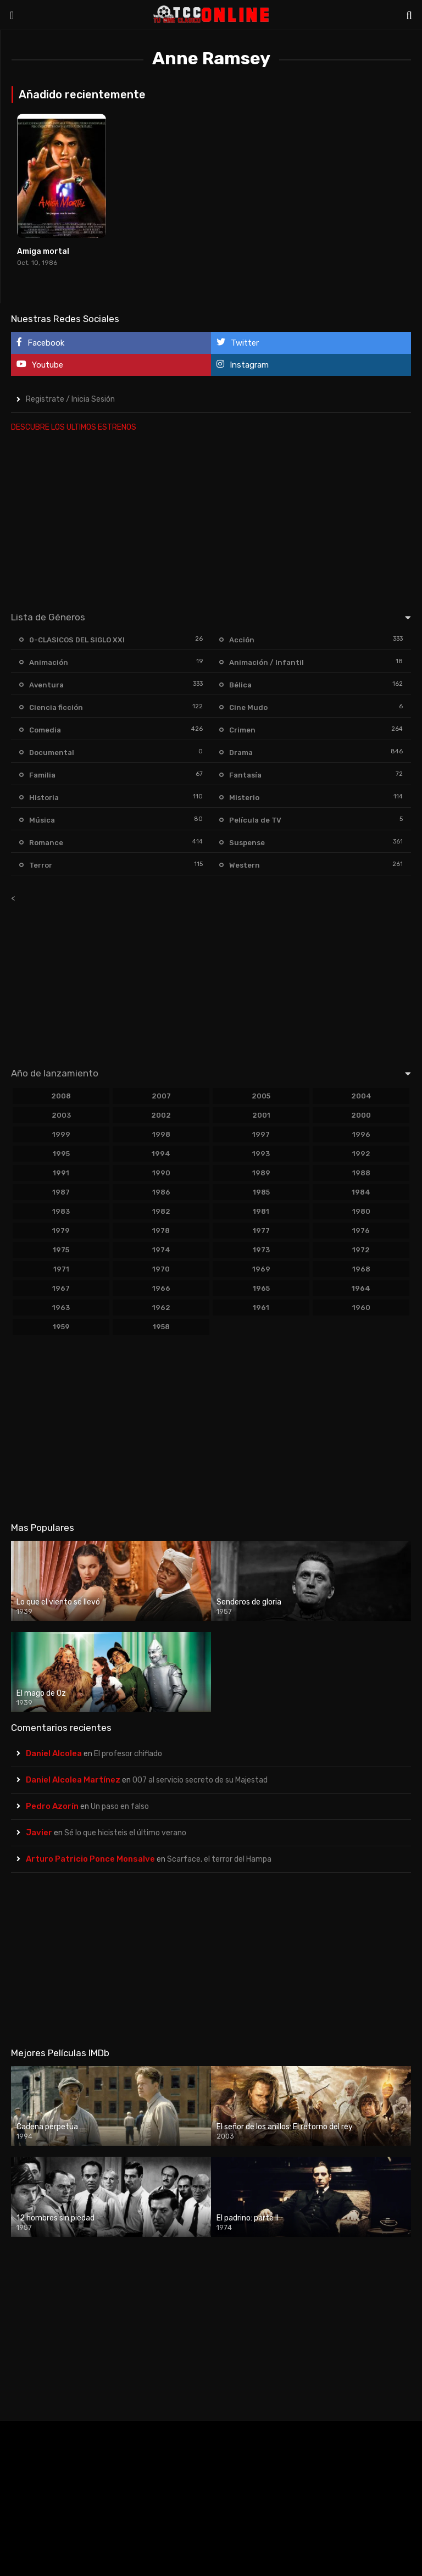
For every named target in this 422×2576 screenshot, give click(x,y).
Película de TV (255, 820)
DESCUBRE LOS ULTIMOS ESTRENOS (73, 427)
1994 (161, 1154)
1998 (161, 1134)
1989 (261, 1173)
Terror (40, 865)
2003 (61, 1115)
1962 (161, 1307)
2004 (361, 1096)
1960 (361, 1307)
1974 (161, 1250)
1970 (161, 1269)
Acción (241, 640)
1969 (261, 1269)
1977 (261, 1230)
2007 (161, 1096)
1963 (61, 1307)
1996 (361, 1134)
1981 (261, 1211)
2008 (61, 1096)
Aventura (46, 685)
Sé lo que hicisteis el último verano (125, 1832)
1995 (61, 1154)
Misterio (244, 797)
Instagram (242, 364)
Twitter (237, 342)
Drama (241, 752)
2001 (261, 1115)
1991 (61, 1173)
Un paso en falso (120, 1806)
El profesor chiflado (128, 1753)
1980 (361, 1211)
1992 (361, 1154)
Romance (46, 843)
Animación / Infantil (266, 662)
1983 (61, 1211)
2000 (361, 1115)
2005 (261, 1096)
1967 (61, 1288)
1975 (61, 1250)
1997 (261, 1134)
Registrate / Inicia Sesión (70, 399)
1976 (361, 1230)
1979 (61, 1230)
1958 (161, 1327)
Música (42, 820)
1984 (361, 1192)
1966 (161, 1288)
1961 (261, 1307)
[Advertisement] (211, 519)
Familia (42, 775)
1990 (161, 1173)
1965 (261, 1288)
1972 (361, 1250)
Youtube (39, 364)
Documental (51, 752)
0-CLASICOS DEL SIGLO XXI (77, 640)
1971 (61, 1269)
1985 (261, 1192)
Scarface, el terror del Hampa (219, 1859)
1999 (61, 1134)
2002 (161, 1115)
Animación (48, 662)
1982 (161, 1211)
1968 (361, 1269)
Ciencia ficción (56, 707)
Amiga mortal (43, 251)
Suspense (247, 843)
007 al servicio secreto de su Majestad (200, 1780)
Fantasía (245, 775)
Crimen (242, 730)
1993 (261, 1154)
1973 (261, 1250)
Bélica (240, 685)
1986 (161, 1192)
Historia (44, 797)
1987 (61, 1192)
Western (244, 865)
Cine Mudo (248, 707)
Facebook (40, 342)
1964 (361, 1288)
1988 (361, 1173)
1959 (61, 1327)
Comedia (45, 730)
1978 (161, 1230)
